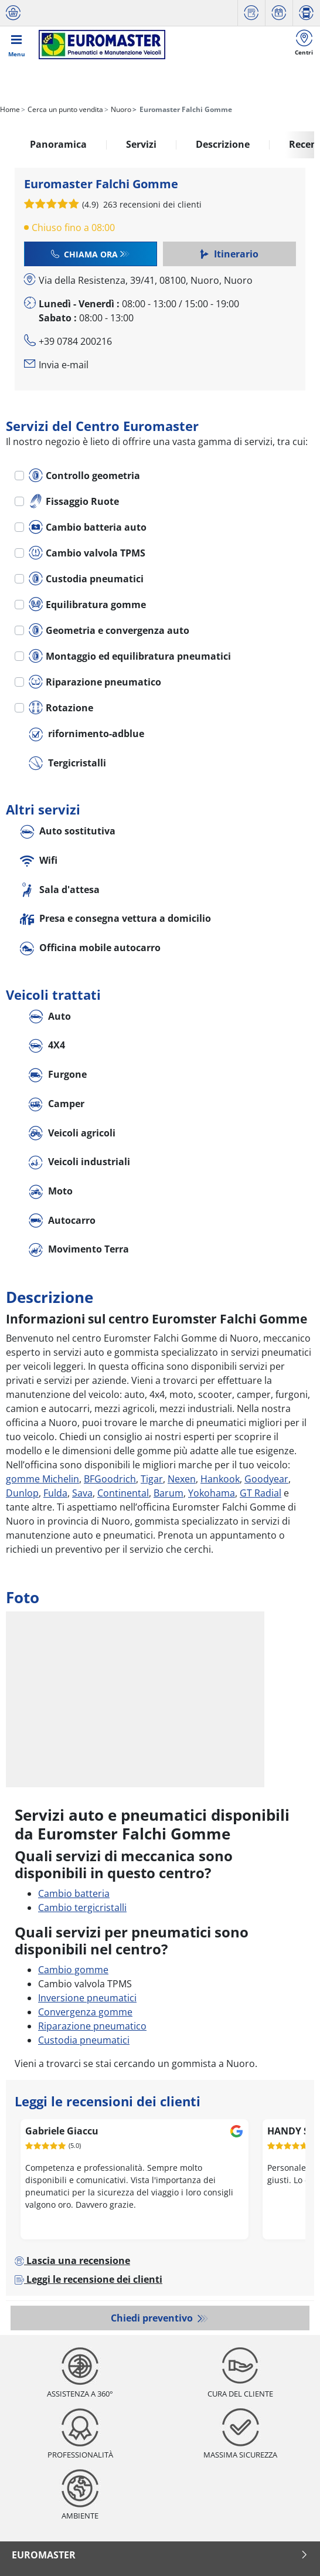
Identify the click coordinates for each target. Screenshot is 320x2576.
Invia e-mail (63, 364)
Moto (51, 1192)
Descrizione (223, 144)
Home (10, 109)
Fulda (55, 1492)
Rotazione (61, 708)
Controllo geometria (84, 476)
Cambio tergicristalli (82, 1907)
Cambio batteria (74, 1893)
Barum (168, 1492)
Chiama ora (84, 254)
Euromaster (160, 2555)
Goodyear (266, 1478)
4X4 (47, 1045)
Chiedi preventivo (153, 2318)
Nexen (182, 1478)
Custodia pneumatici (86, 579)
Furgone (58, 1075)
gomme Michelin (42, 1478)
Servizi (141, 144)
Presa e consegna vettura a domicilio (115, 919)
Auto (50, 1017)
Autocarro (62, 1221)
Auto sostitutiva (67, 831)
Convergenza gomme (85, 2011)
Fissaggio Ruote (74, 501)
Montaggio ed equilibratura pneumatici (130, 656)
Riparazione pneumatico (95, 682)
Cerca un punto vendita (64, 109)
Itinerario (229, 253)
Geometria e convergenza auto (109, 630)
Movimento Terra (79, 1250)
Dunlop (22, 1492)
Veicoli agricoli (72, 1133)
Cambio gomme (73, 1969)
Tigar (152, 1478)
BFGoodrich (110, 1478)
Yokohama (211, 1492)
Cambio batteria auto (88, 527)
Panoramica (58, 144)
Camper (56, 1104)
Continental (123, 1492)
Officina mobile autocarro (90, 948)
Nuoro (120, 109)
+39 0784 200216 (75, 341)
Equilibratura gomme (87, 605)
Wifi (38, 861)
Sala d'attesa (60, 890)
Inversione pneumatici (87, 1997)
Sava (82, 1492)
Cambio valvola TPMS (87, 553)
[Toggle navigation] (16, 44)
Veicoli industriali (79, 1162)
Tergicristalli (67, 763)
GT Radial (260, 1492)
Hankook (220, 1478)
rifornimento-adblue (86, 734)
